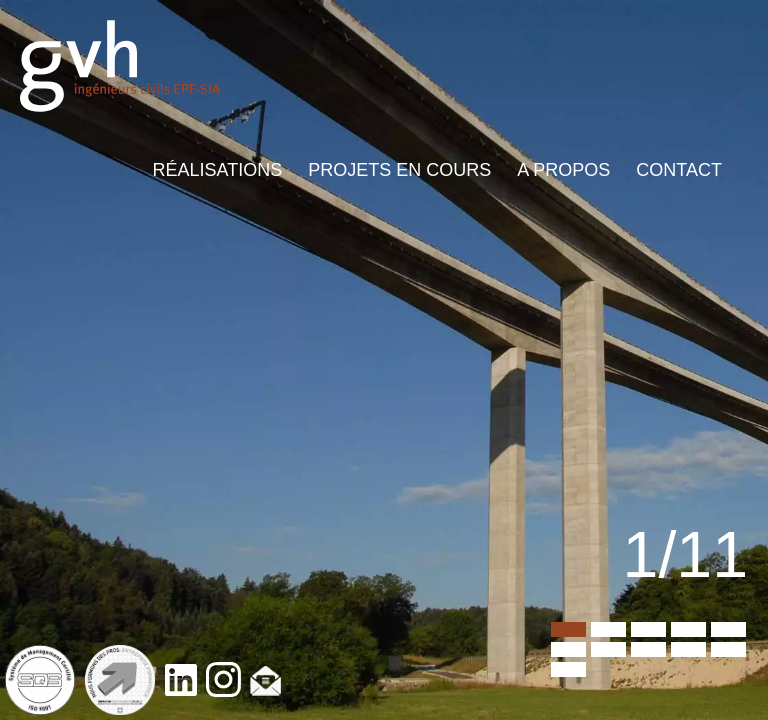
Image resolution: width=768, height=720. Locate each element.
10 (728, 649)
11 (568, 669)
